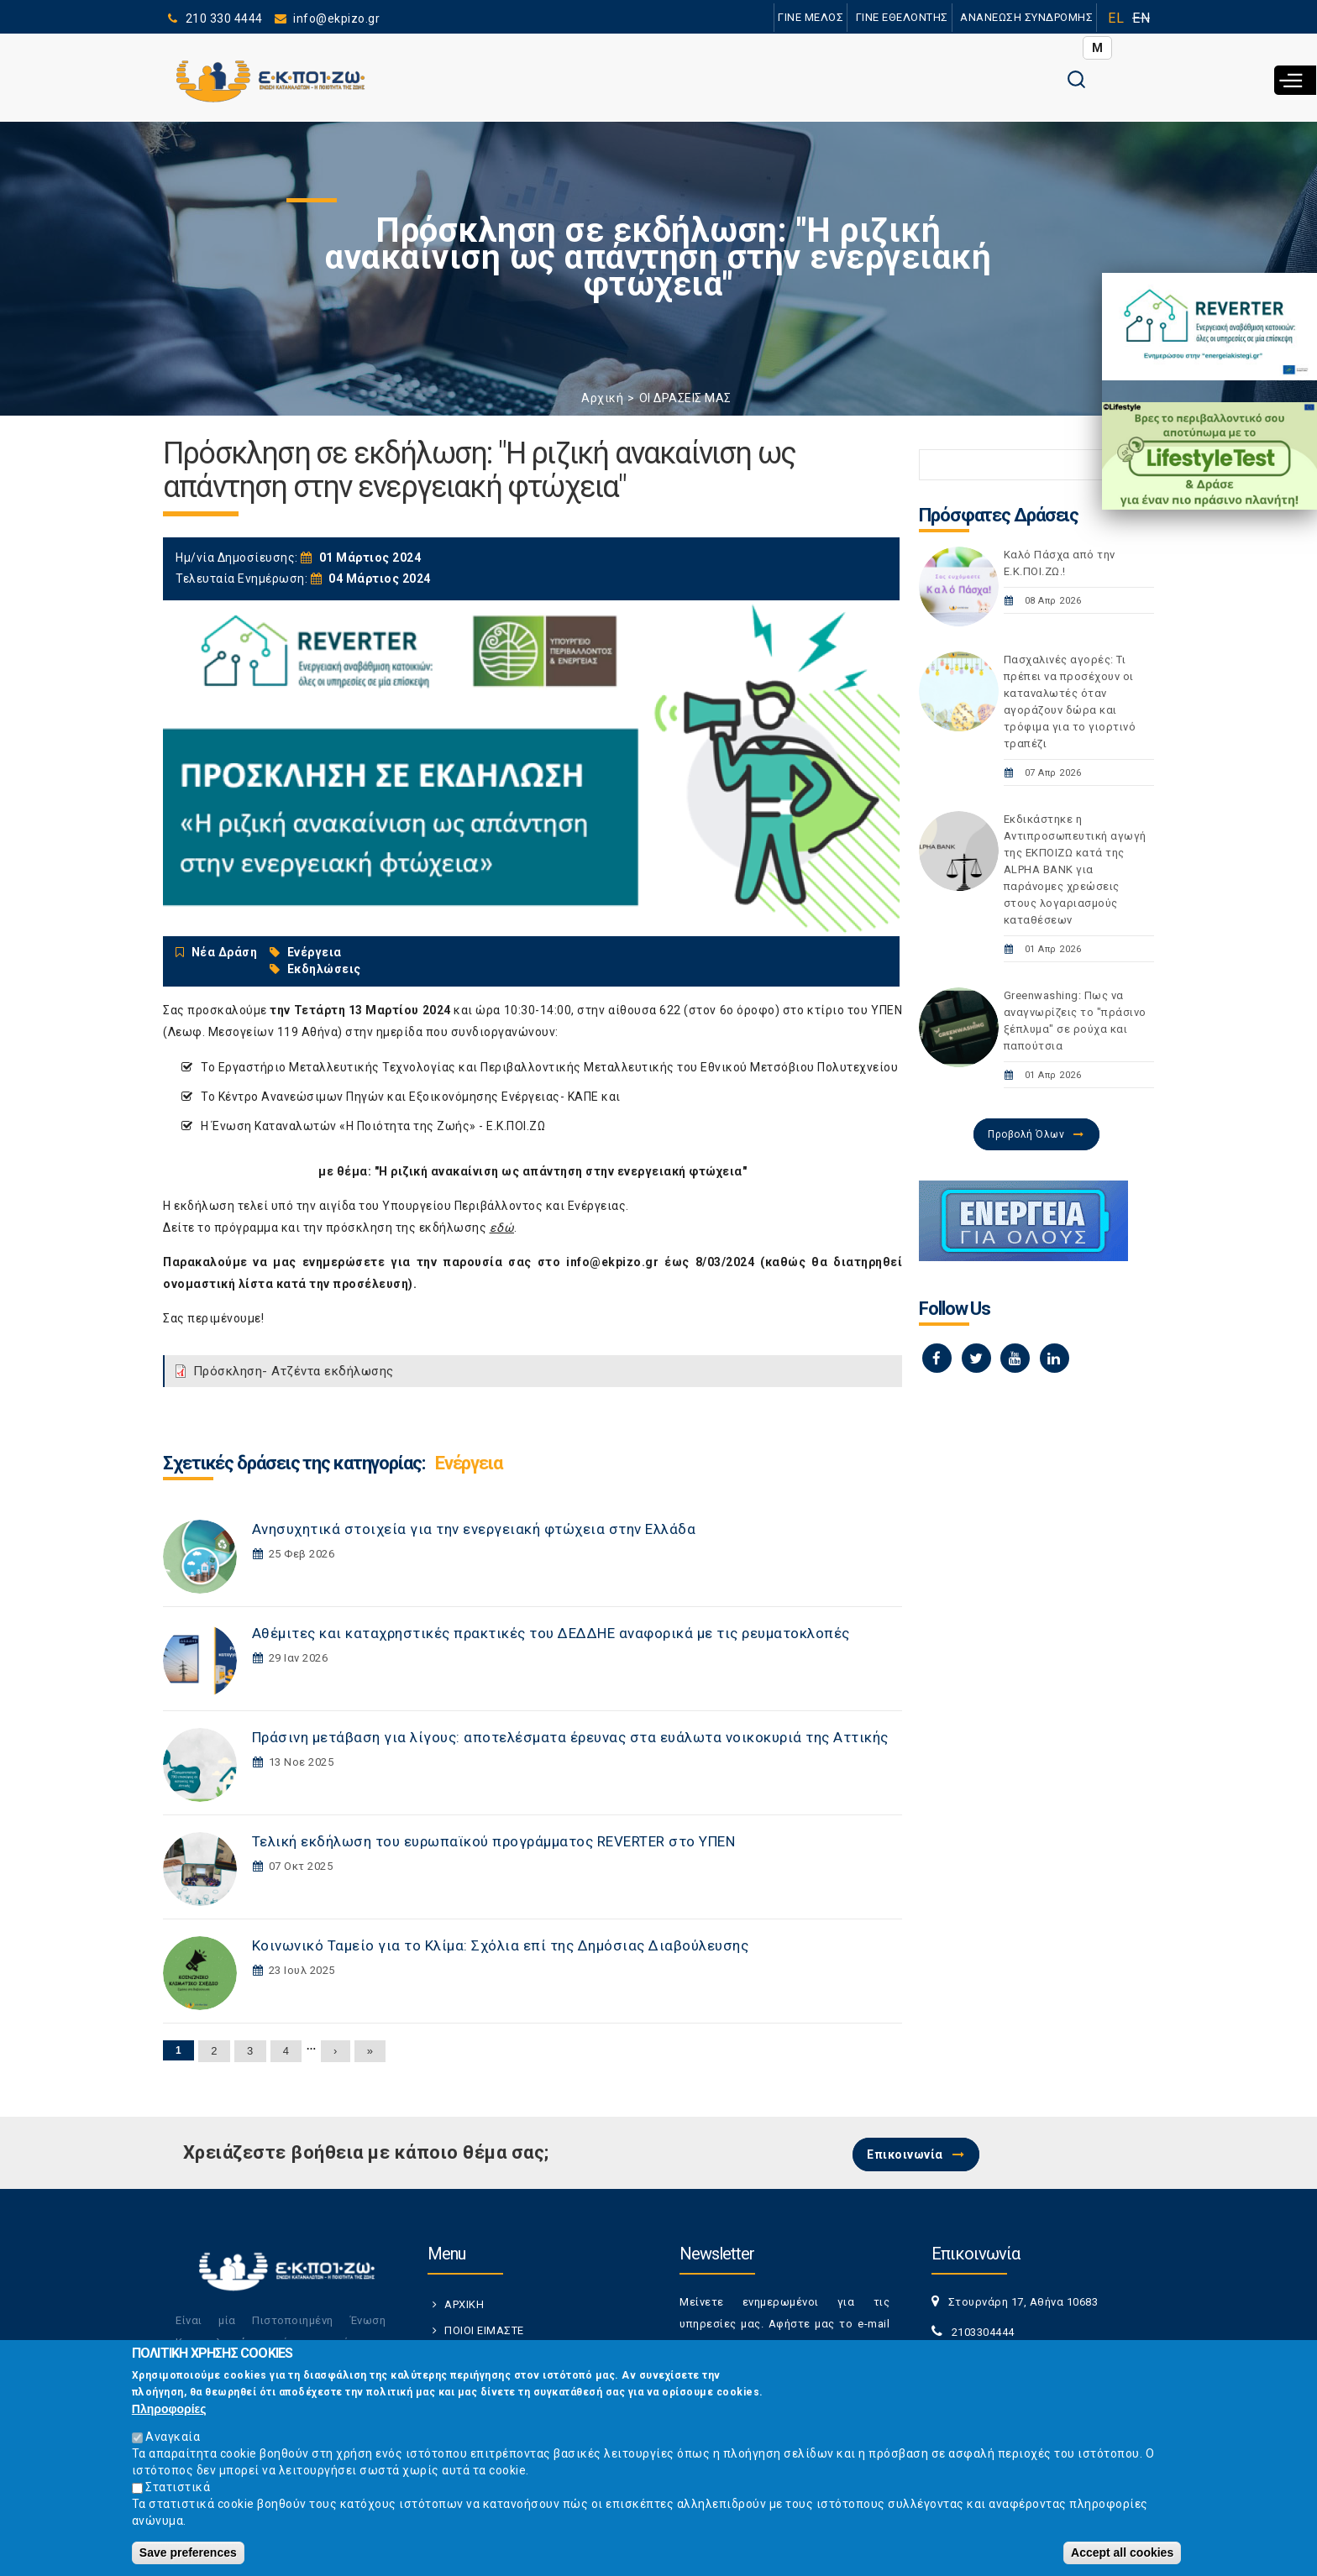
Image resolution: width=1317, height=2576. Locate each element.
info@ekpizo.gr (612, 1262)
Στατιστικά (177, 2487)
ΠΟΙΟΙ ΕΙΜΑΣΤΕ (484, 2330)
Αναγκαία (172, 2436)
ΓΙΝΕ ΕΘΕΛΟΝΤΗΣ (901, 17)
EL (1116, 18)
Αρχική (602, 398)
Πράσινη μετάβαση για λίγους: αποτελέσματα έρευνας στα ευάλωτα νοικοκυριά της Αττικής (570, 1737)
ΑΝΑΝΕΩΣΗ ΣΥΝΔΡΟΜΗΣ (1026, 17)
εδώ (502, 1227)
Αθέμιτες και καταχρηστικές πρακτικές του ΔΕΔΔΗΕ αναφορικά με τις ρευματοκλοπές (551, 1633)
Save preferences (188, 2552)
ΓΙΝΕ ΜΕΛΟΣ (809, 17)
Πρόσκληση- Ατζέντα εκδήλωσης (293, 1371)
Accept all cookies (1122, 2552)
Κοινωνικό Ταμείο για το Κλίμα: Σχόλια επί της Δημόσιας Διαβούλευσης (500, 1945)
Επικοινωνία (905, 2154)
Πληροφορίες (169, 2409)
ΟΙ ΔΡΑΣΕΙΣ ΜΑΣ (685, 398)
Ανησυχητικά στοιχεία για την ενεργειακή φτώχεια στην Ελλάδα (474, 1529)
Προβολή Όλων (1026, 1134)
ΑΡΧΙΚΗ (464, 2304)
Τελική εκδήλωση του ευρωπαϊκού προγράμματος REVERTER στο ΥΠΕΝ (494, 1841)
